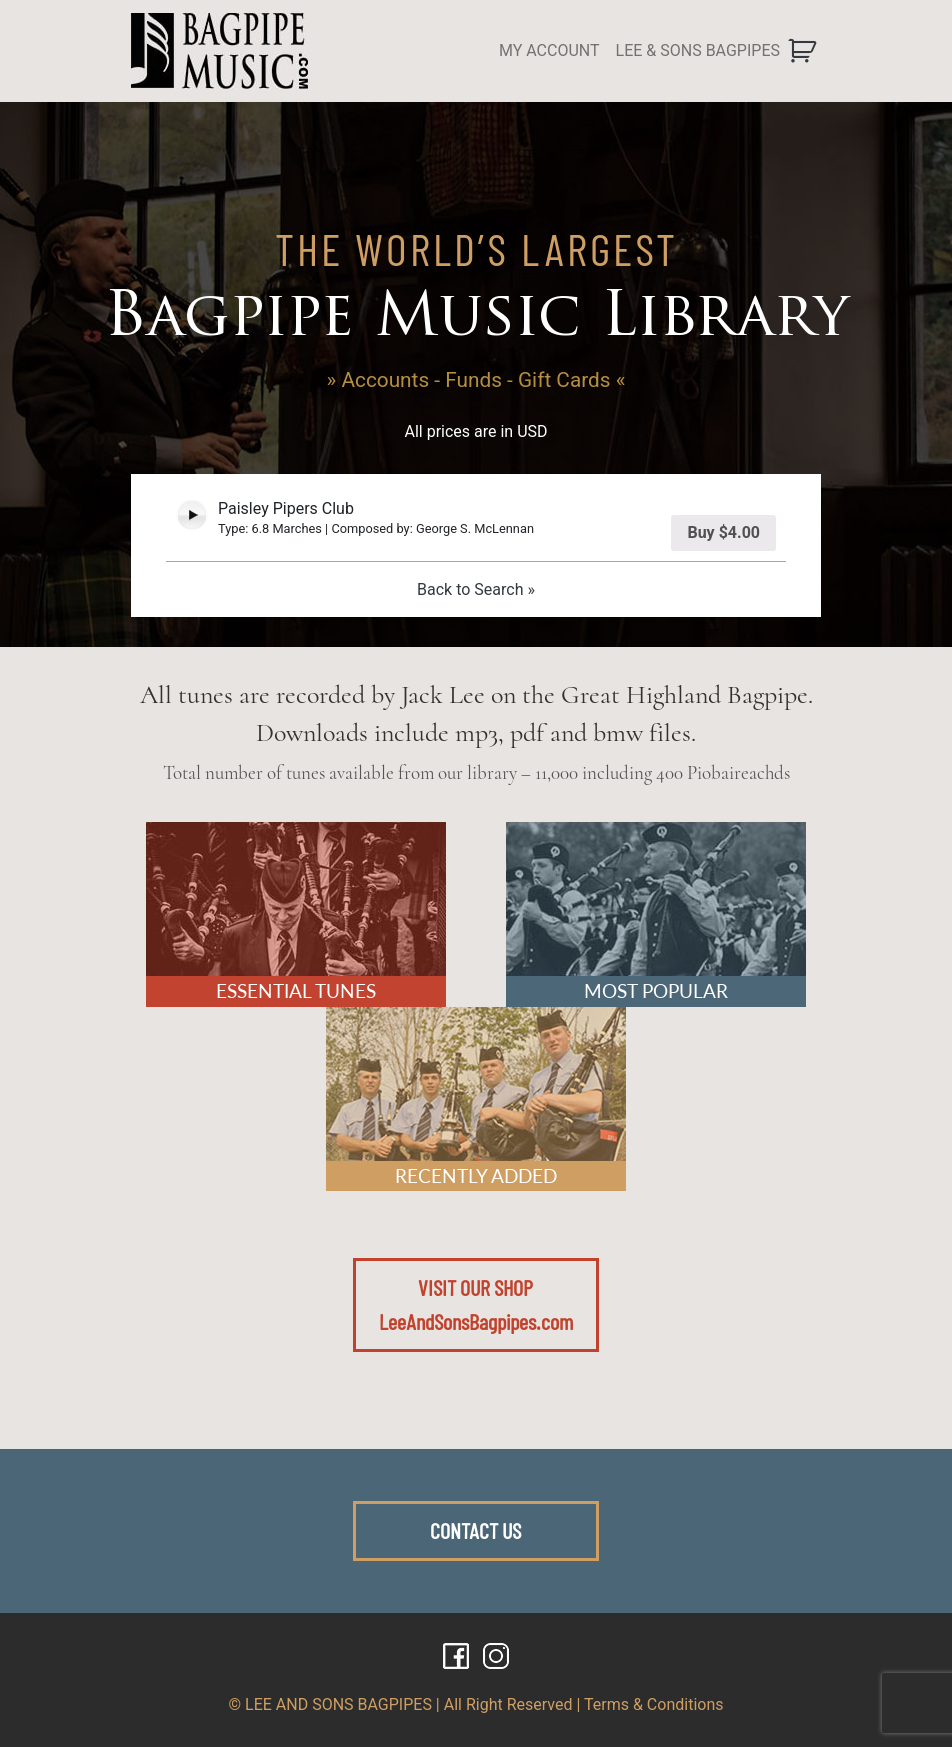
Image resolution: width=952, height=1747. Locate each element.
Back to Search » (476, 589)
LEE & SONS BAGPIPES (698, 50)
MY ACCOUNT (549, 50)
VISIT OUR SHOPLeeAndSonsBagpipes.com (476, 1304)
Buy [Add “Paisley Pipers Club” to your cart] (723, 532)
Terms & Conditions (654, 1704)
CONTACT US (475, 1530)
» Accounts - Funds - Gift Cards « (476, 380)
